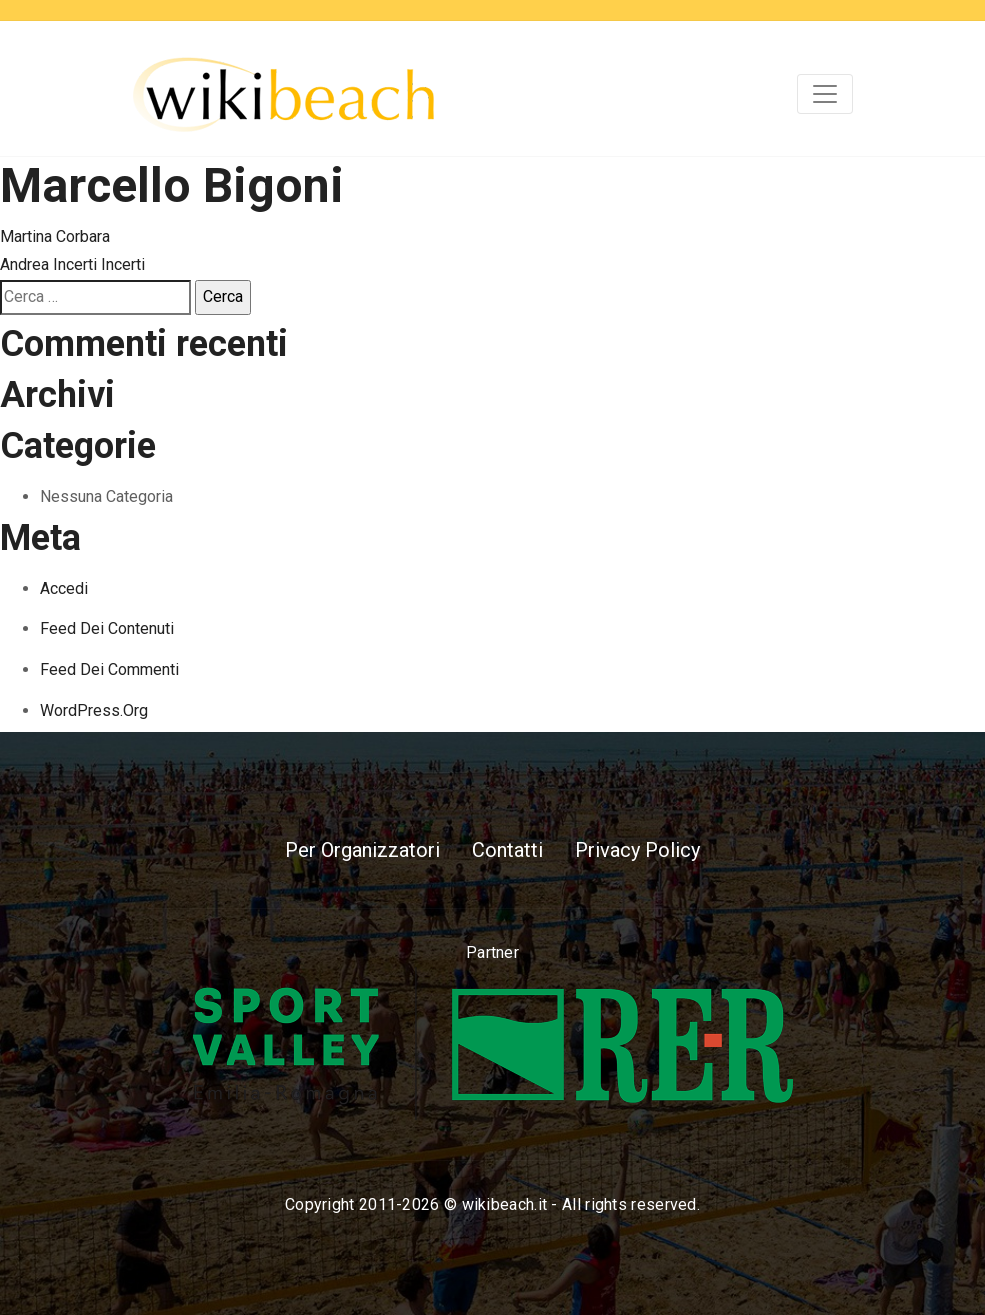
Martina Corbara (55, 236)
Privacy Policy (637, 850)
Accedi (64, 588)
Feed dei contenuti (107, 628)
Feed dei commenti (109, 669)
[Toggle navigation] (825, 94)
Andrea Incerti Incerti (72, 264)
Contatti (507, 850)
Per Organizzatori (362, 850)
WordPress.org (94, 710)
